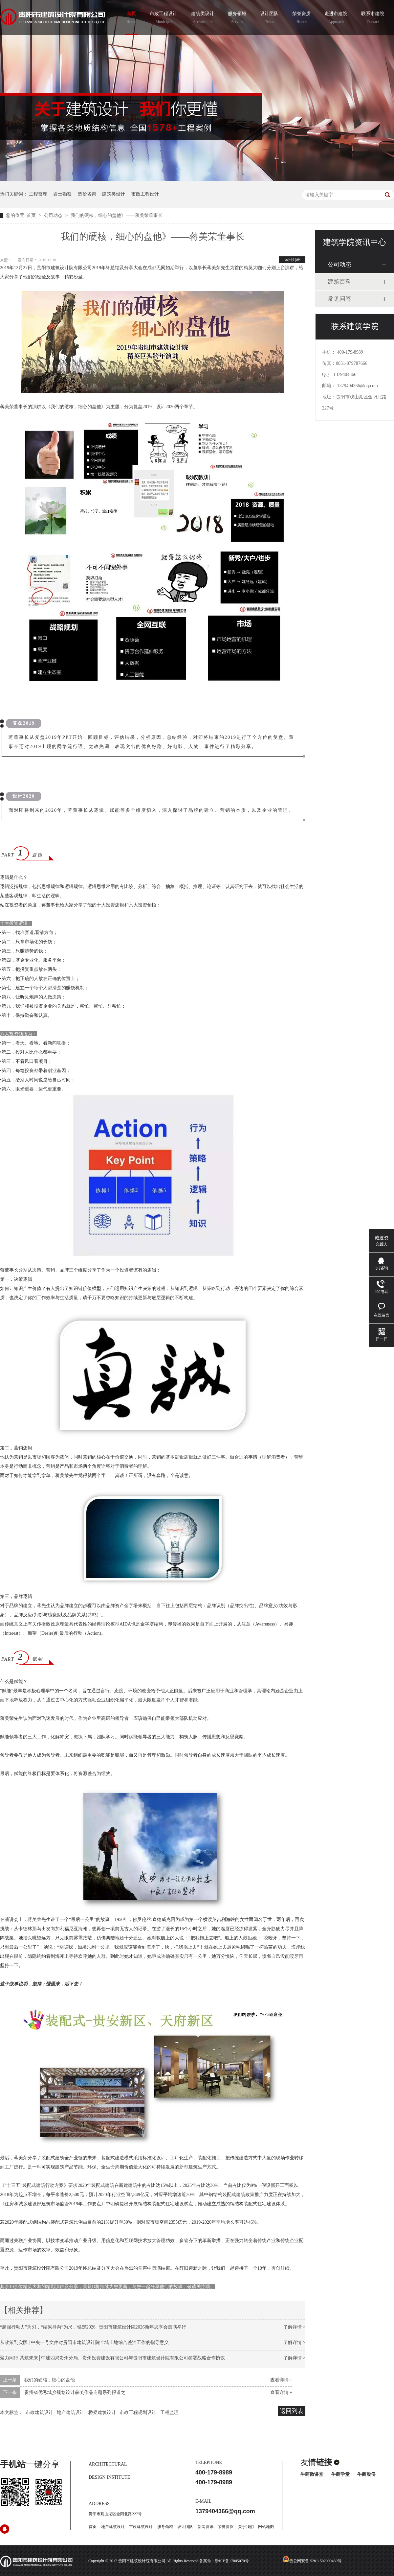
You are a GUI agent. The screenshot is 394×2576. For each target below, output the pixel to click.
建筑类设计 (202, 18)
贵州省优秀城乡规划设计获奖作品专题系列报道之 (74, 2392)
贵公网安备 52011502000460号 (312, 2561)
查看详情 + (281, 2379)
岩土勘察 (62, 194)
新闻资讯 (205, 2526)
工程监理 (38, 194)
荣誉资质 (301, 18)
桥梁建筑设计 (102, 2412)
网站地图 (266, 2526)
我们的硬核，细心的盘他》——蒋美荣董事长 (117, 215)
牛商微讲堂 (311, 2474)
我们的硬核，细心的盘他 (49, 2379)
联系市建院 (372, 18)
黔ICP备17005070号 (232, 2561)
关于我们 (246, 2526)
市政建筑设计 (39, 2412)
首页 (131, 18)
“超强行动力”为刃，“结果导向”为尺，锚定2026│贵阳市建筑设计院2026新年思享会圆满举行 (93, 2327)
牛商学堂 (340, 2474)
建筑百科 (339, 281)
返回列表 (292, 259)
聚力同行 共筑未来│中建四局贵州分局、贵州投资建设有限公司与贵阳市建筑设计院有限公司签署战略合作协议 (112, 2357)
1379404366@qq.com (357, 385)
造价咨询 (87, 194)
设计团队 (269, 18)
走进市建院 (335, 18)
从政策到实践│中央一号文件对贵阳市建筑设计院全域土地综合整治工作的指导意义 (84, 2342)
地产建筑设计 (70, 2412)
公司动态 (54, 215)
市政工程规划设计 (138, 2412)
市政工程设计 (163, 18)
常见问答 (339, 298)
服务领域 (237, 18)
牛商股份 (366, 2474)
